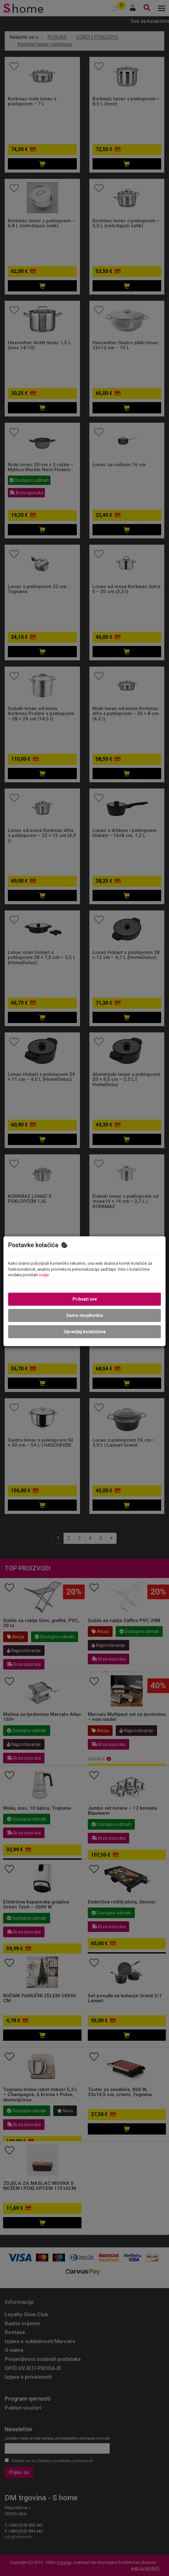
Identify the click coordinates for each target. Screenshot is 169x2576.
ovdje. (44, 1275)
